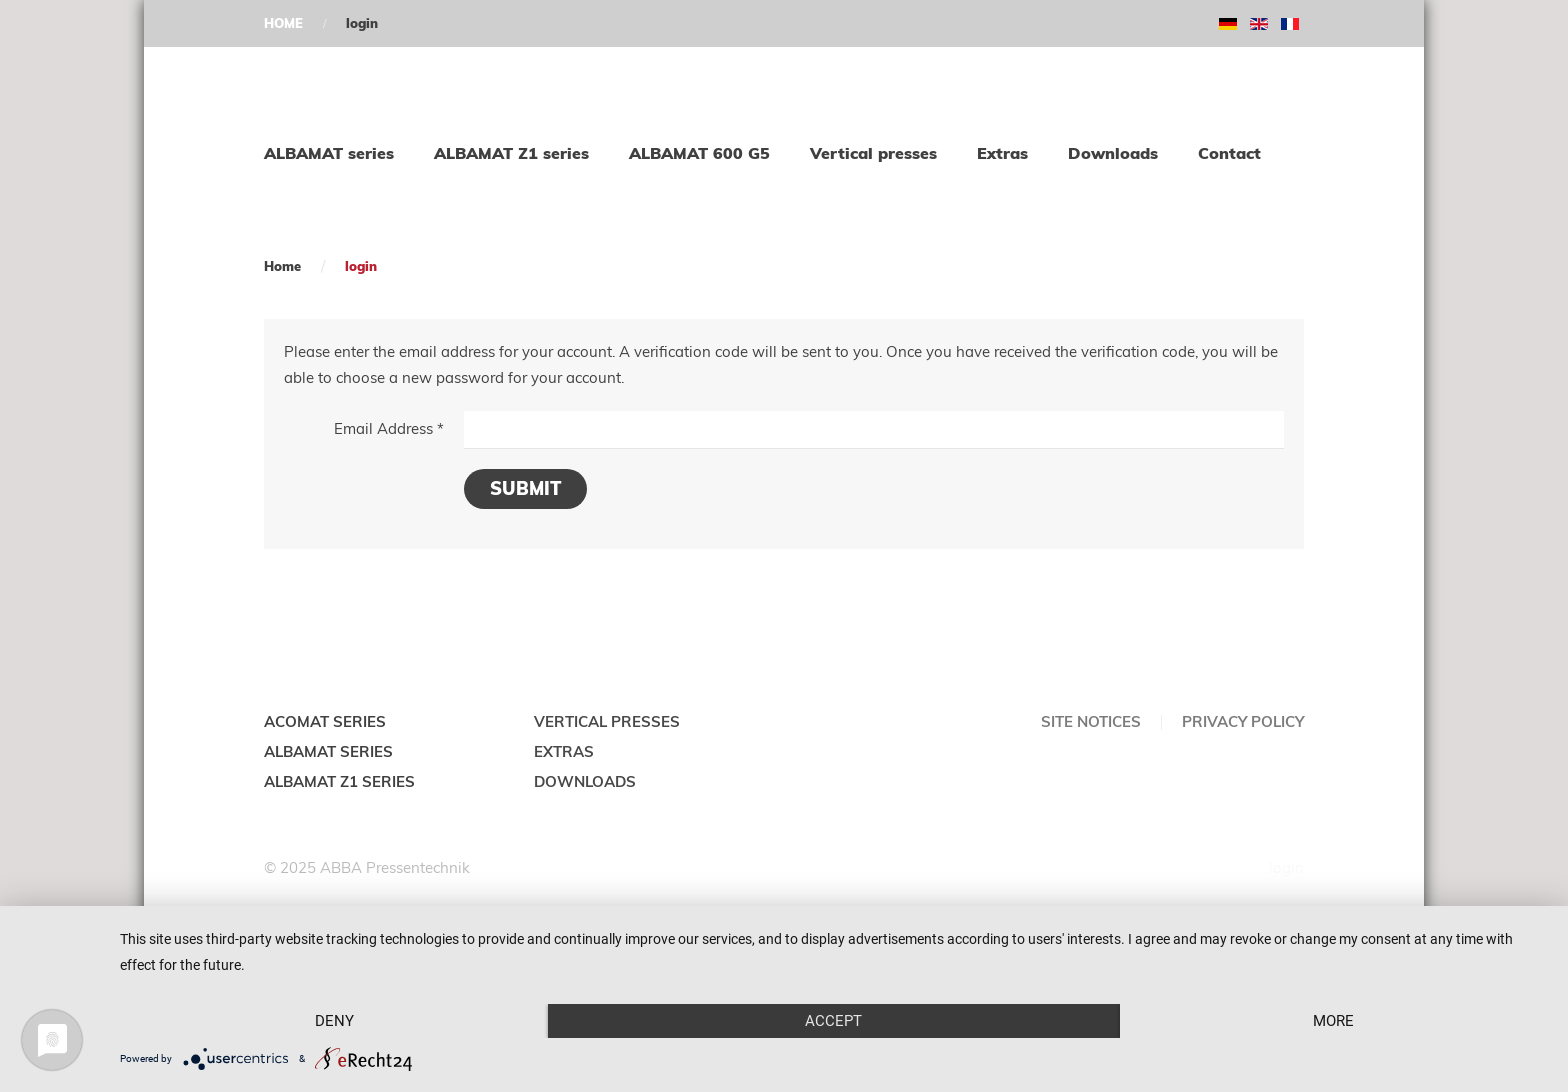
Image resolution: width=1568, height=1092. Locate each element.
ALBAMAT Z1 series (511, 153)
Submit (525, 488)
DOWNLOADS (585, 781)
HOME (283, 23)
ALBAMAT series (329, 153)
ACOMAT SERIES (325, 721)
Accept (833, 1021)
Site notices (1091, 721)
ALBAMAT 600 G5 (699, 153)
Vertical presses (873, 153)
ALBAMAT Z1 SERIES (339, 781)
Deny (334, 1021)
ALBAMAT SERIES (328, 751)
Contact (1229, 153)
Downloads (1113, 153)
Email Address (389, 428)
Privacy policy (1243, 721)
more (1333, 1021)
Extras (1002, 153)
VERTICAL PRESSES (607, 721)
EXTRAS (564, 751)
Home (282, 266)
